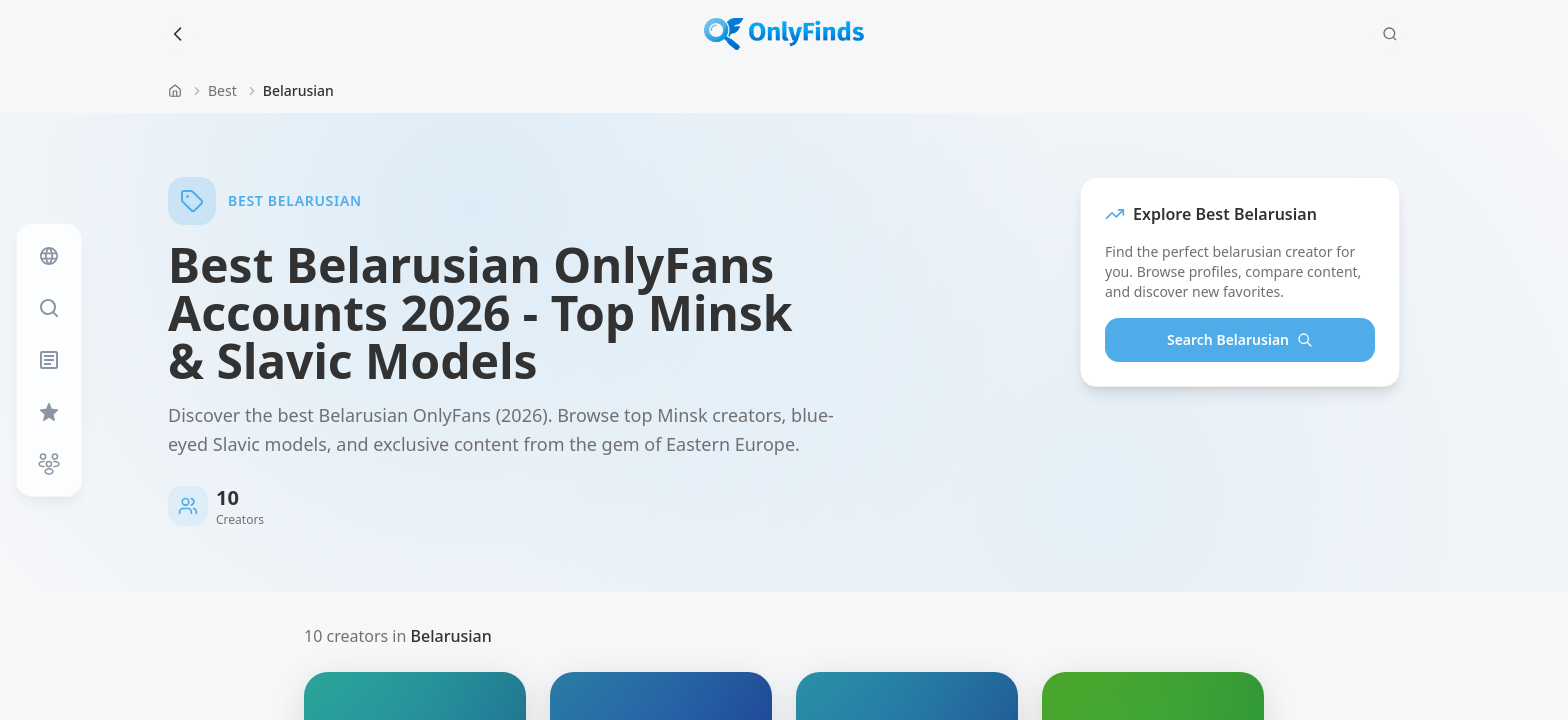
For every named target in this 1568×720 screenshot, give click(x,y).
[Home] (175, 91)
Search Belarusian (1240, 339)
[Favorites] (49, 412)
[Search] (1390, 34)
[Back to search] (178, 34)
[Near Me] (49, 464)
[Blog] (49, 360)
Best (222, 90)
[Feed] (49, 256)
